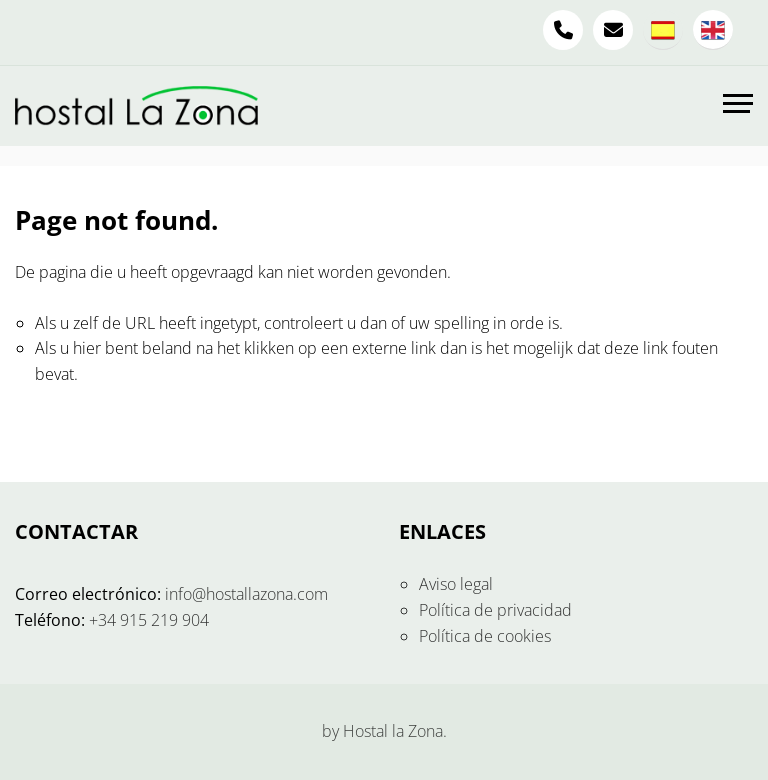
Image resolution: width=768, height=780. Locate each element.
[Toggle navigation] (738, 106)
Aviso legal (456, 584)
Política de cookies (485, 636)
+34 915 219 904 (149, 620)
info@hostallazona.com (246, 594)
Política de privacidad (495, 610)
